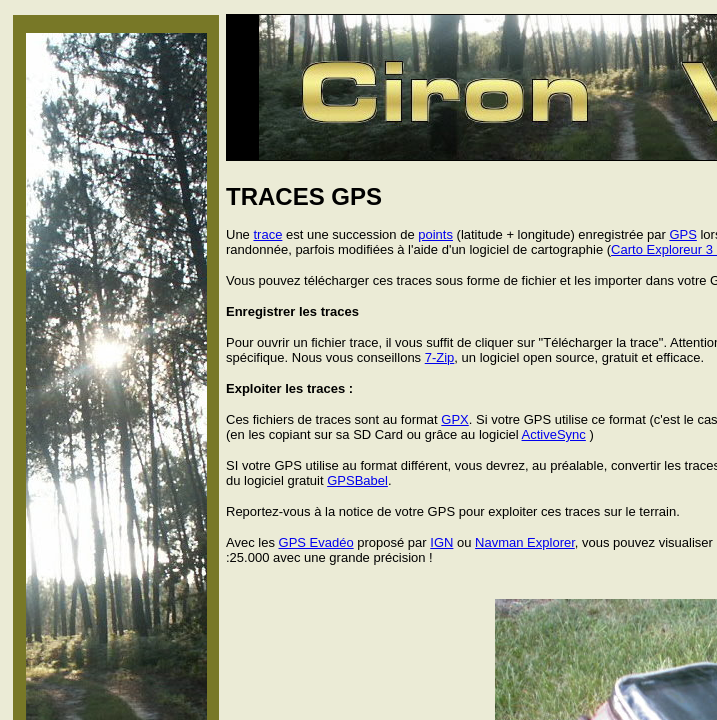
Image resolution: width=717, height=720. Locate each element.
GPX (454, 419)
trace (267, 234)
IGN (441, 542)
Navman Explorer (525, 542)
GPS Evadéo (316, 542)
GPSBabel (357, 480)
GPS (682, 234)
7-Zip (440, 357)
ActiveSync (554, 434)
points (435, 234)
